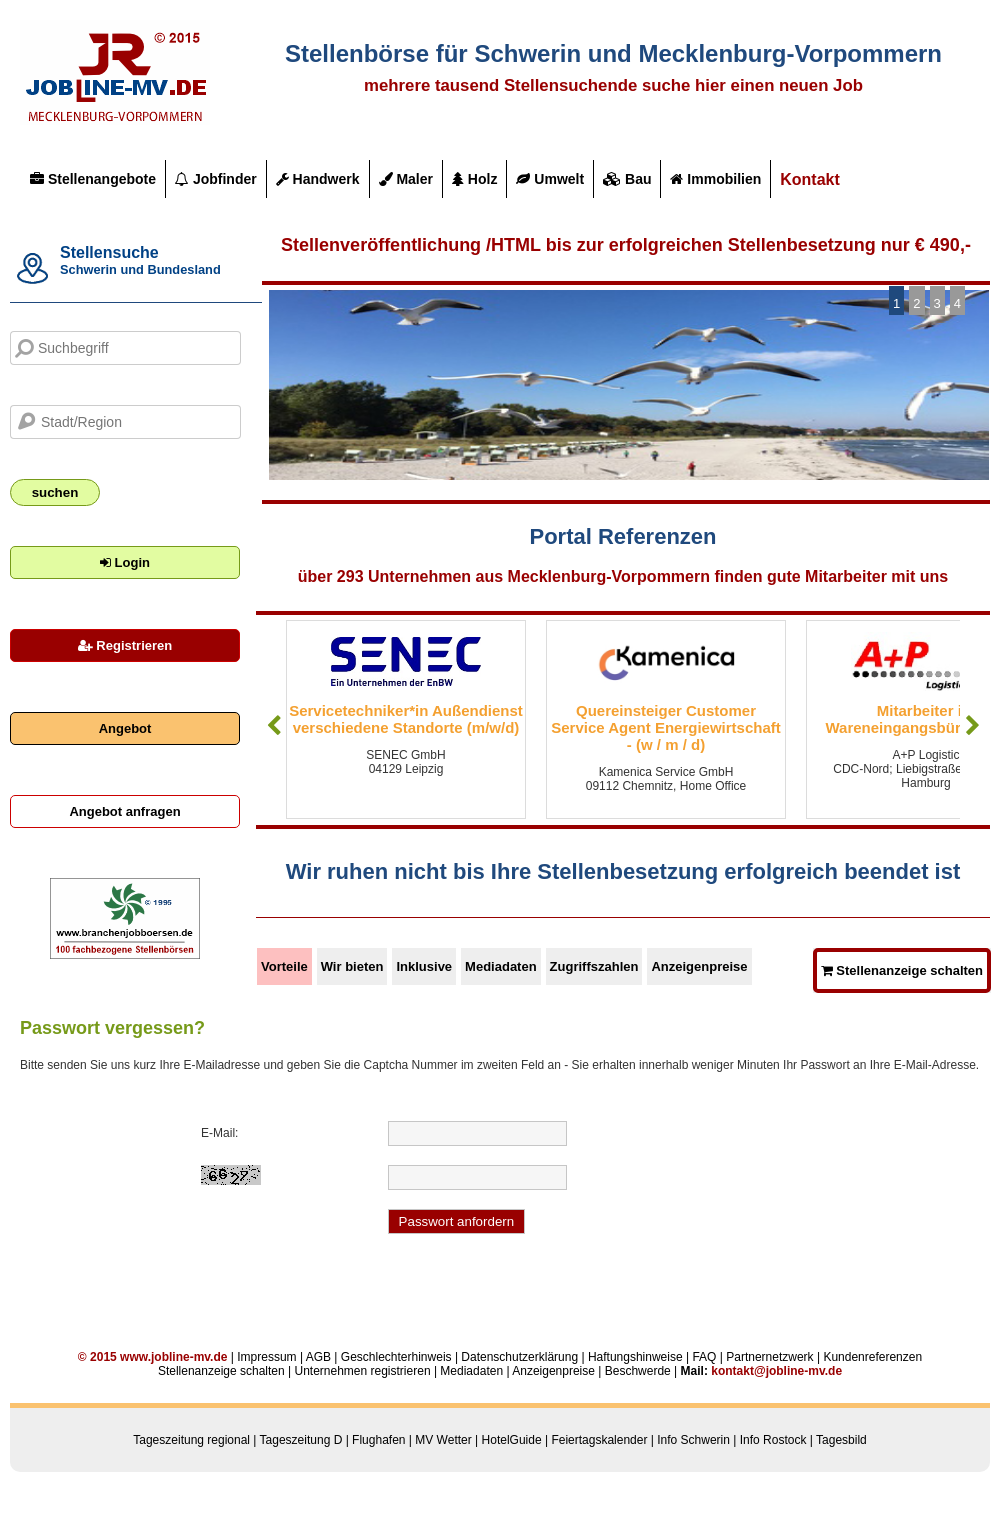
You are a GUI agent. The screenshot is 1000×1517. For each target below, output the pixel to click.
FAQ (704, 1357)
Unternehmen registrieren (362, 1371)
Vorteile (284, 966)
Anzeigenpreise (699, 966)
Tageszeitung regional (191, 1440)
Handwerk (318, 179)
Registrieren (125, 645)
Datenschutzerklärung (519, 1357)
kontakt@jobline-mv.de (776, 1371)
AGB (318, 1357)
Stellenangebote (93, 179)
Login (125, 562)
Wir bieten (352, 966)
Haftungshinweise (635, 1357)
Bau (627, 179)
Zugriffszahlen (594, 966)
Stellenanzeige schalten (902, 970)
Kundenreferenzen (872, 1357)
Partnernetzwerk (769, 1357)
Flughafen (378, 1440)
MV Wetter (443, 1440)
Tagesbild (841, 1440)
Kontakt (810, 179)
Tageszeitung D (301, 1440)
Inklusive (424, 966)
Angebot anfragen (124, 811)
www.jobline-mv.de (173, 1357)
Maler (406, 179)
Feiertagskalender (599, 1440)
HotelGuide (512, 1440)
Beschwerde (638, 1371)
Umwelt (550, 179)
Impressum (266, 1357)
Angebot (125, 728)
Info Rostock (773, 1440)
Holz (474, 179)
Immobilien (715, 179)
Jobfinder (216, 179)
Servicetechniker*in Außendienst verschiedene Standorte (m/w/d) (406, 719)
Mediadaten (501, 966)
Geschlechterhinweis (396, 1357)
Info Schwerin (693, 1440)
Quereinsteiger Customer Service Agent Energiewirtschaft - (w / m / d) (666, 727)
